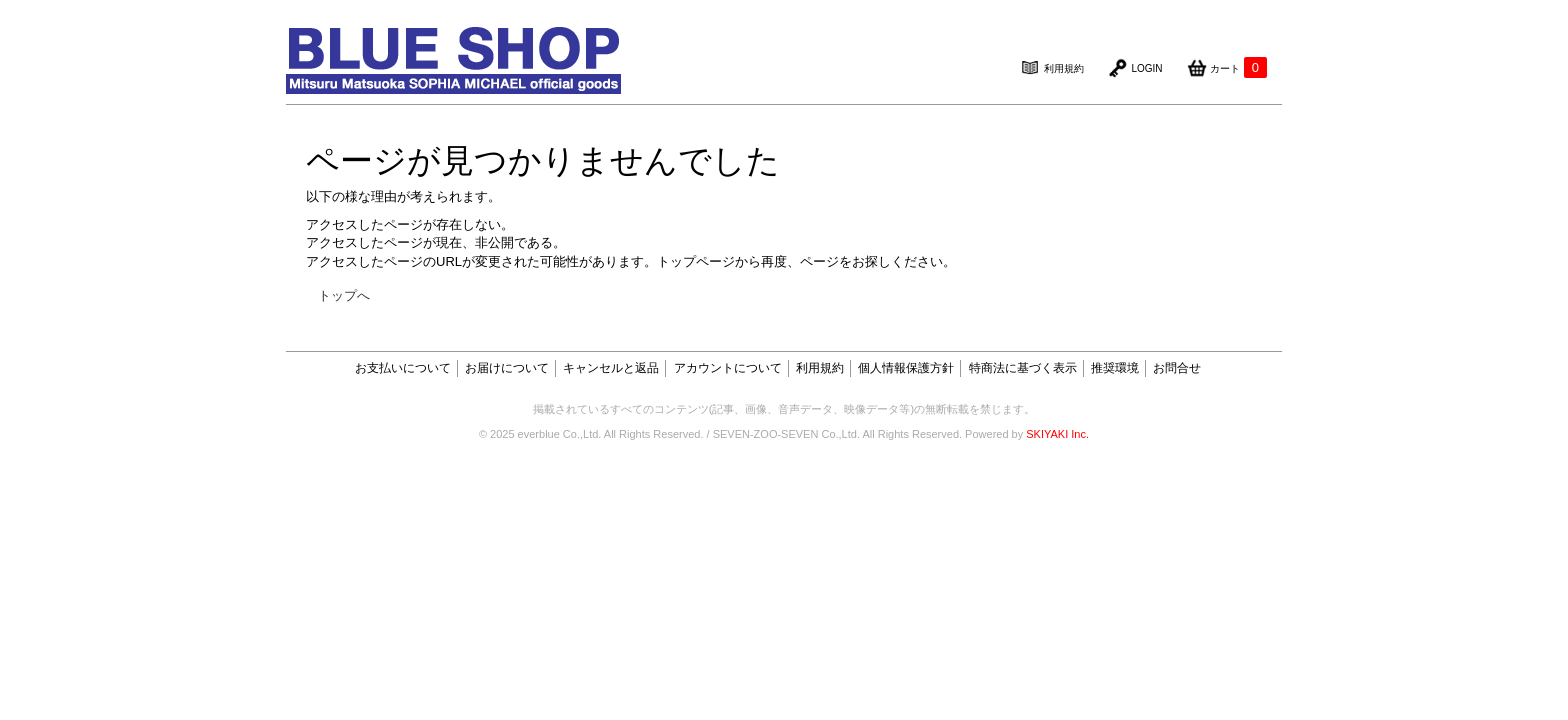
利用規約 (820, 368)
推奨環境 (1115, 368)
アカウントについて (728, 368)
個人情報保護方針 (906, 368)
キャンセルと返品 (611, 368)
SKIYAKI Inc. (1057, 434)
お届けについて (507, 368)
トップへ (344, 295)
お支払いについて (403, 368)
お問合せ (1177, 368)
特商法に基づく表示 (1023, 368)
